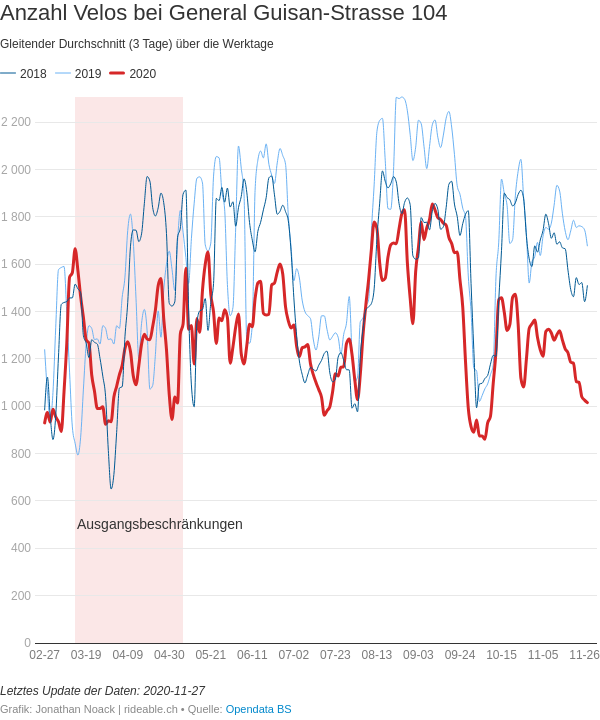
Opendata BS (259, 709)
